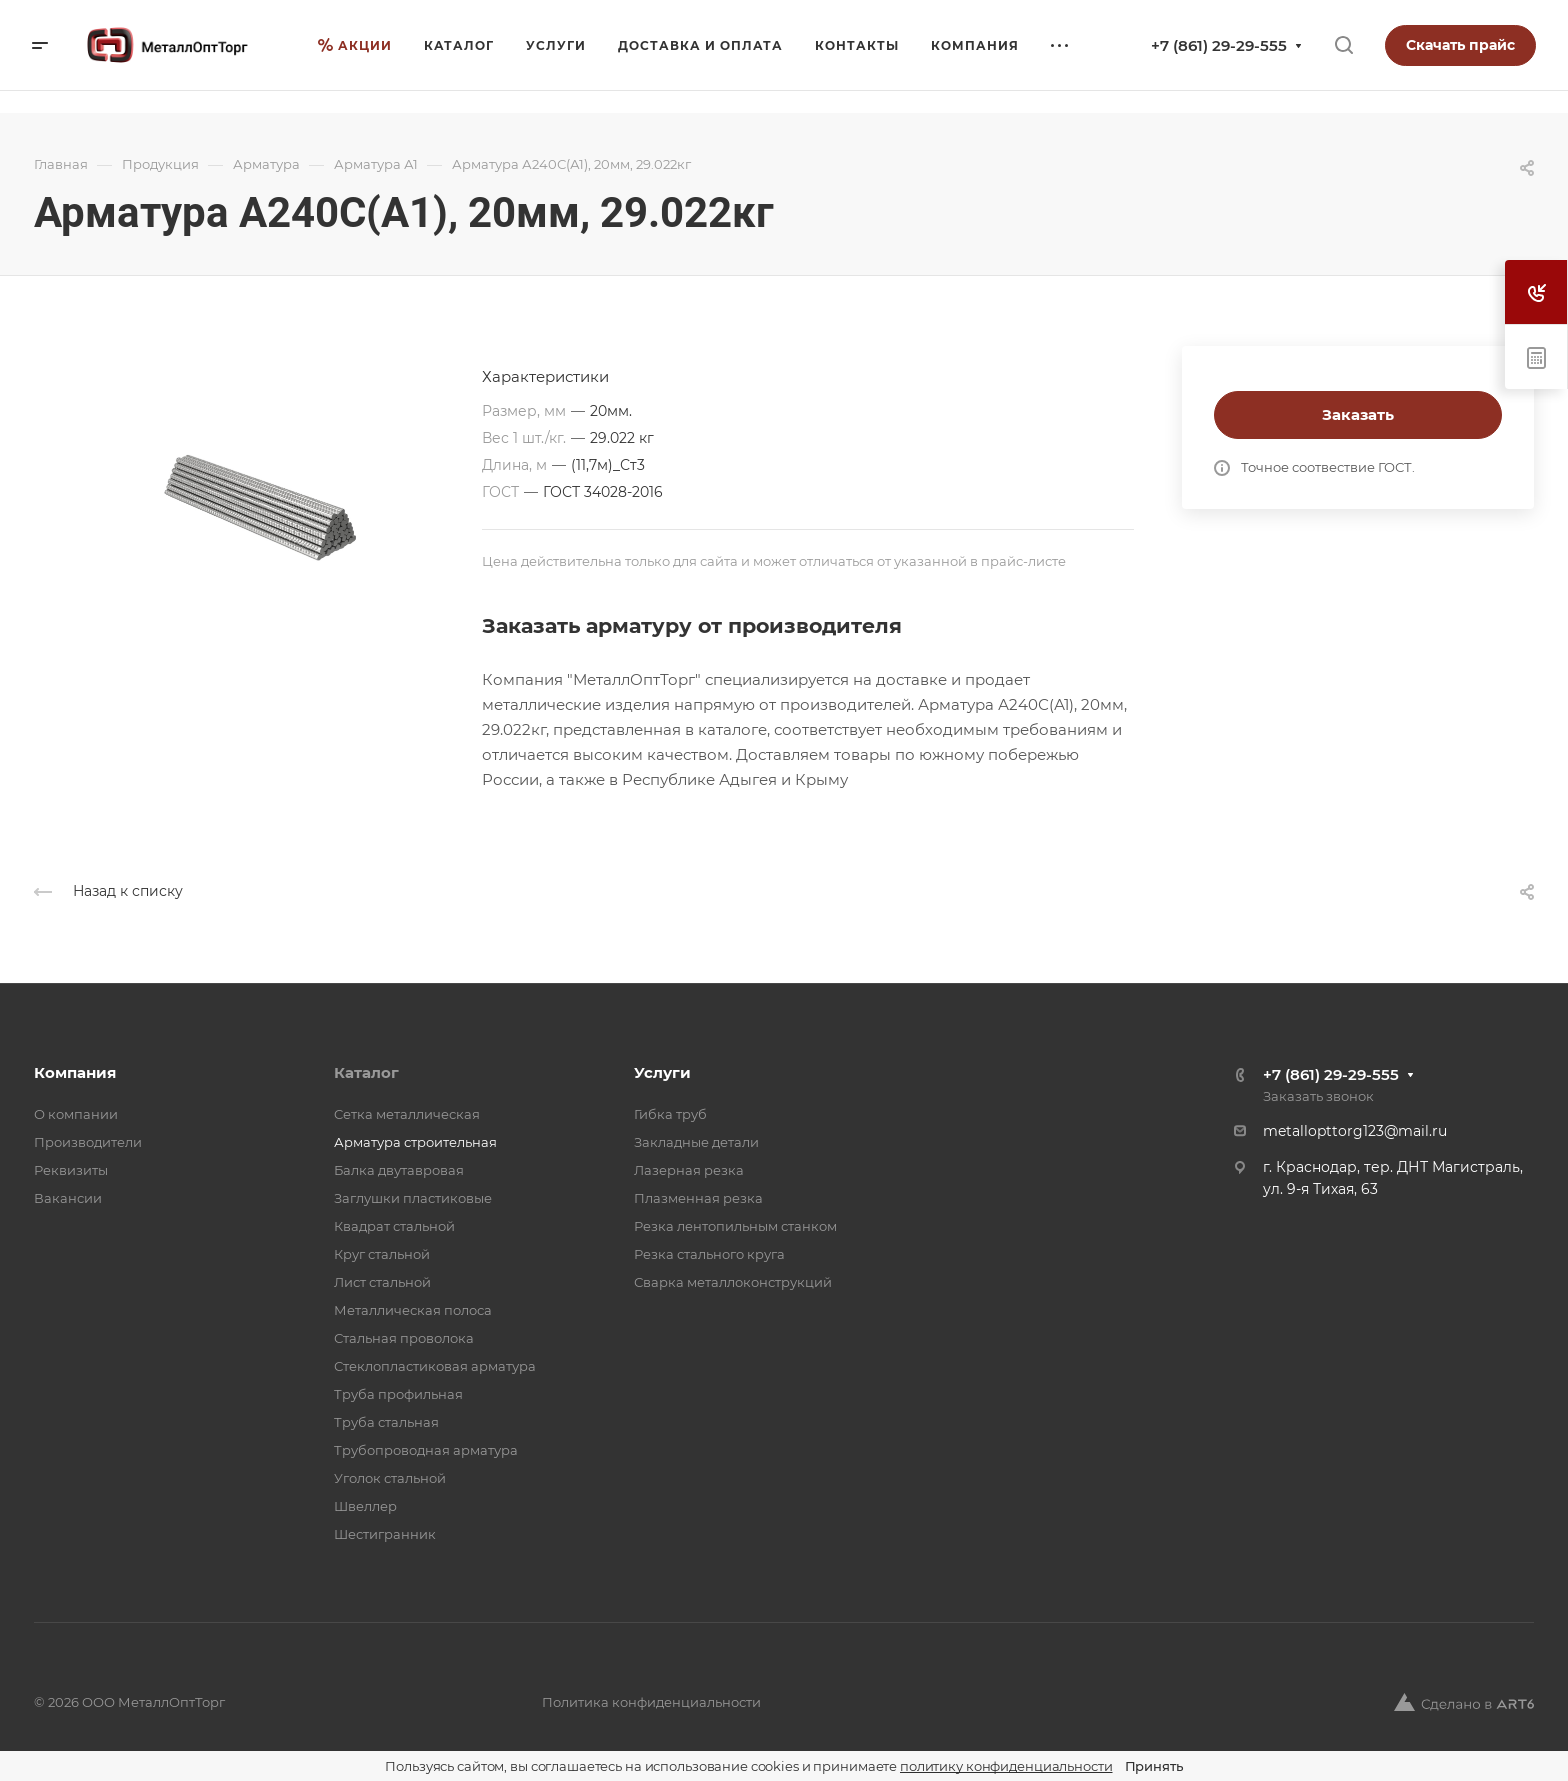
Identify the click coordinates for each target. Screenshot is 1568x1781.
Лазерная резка (689, 1170)
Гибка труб (670, 1114)
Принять (1154, 1766)
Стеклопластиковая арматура (435, 1366)
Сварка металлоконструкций (733, 1282)
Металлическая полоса (413, 1310)
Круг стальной (382, 1254)
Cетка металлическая (407, 1114)
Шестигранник (385, 1534)
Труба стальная (386, 1422)
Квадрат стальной (394, 1226)
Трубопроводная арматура (426, 1450)
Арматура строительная (415, 1142)
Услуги (662, 1072)
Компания (75, 1072)
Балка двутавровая (399, 1170)
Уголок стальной (390, 1478)
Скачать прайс (1460, 45)
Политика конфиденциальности (651, 1702)
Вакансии (68, 1198)
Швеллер (365, 1506)
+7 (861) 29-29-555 (1219, 45)
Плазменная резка (698, 1198)
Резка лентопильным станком (735, 1226)
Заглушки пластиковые (413, 1198)
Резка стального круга (709, 1254)
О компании (76, 1114)
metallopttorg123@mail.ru (1355, 1131)
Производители (88, 1142)
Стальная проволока (404, 1338)
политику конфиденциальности (1006, 1766)
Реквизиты (71, 1170)
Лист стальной (382, 1282)
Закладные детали (696, 1142)
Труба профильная (398, 1394)
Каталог (366, 1072)
